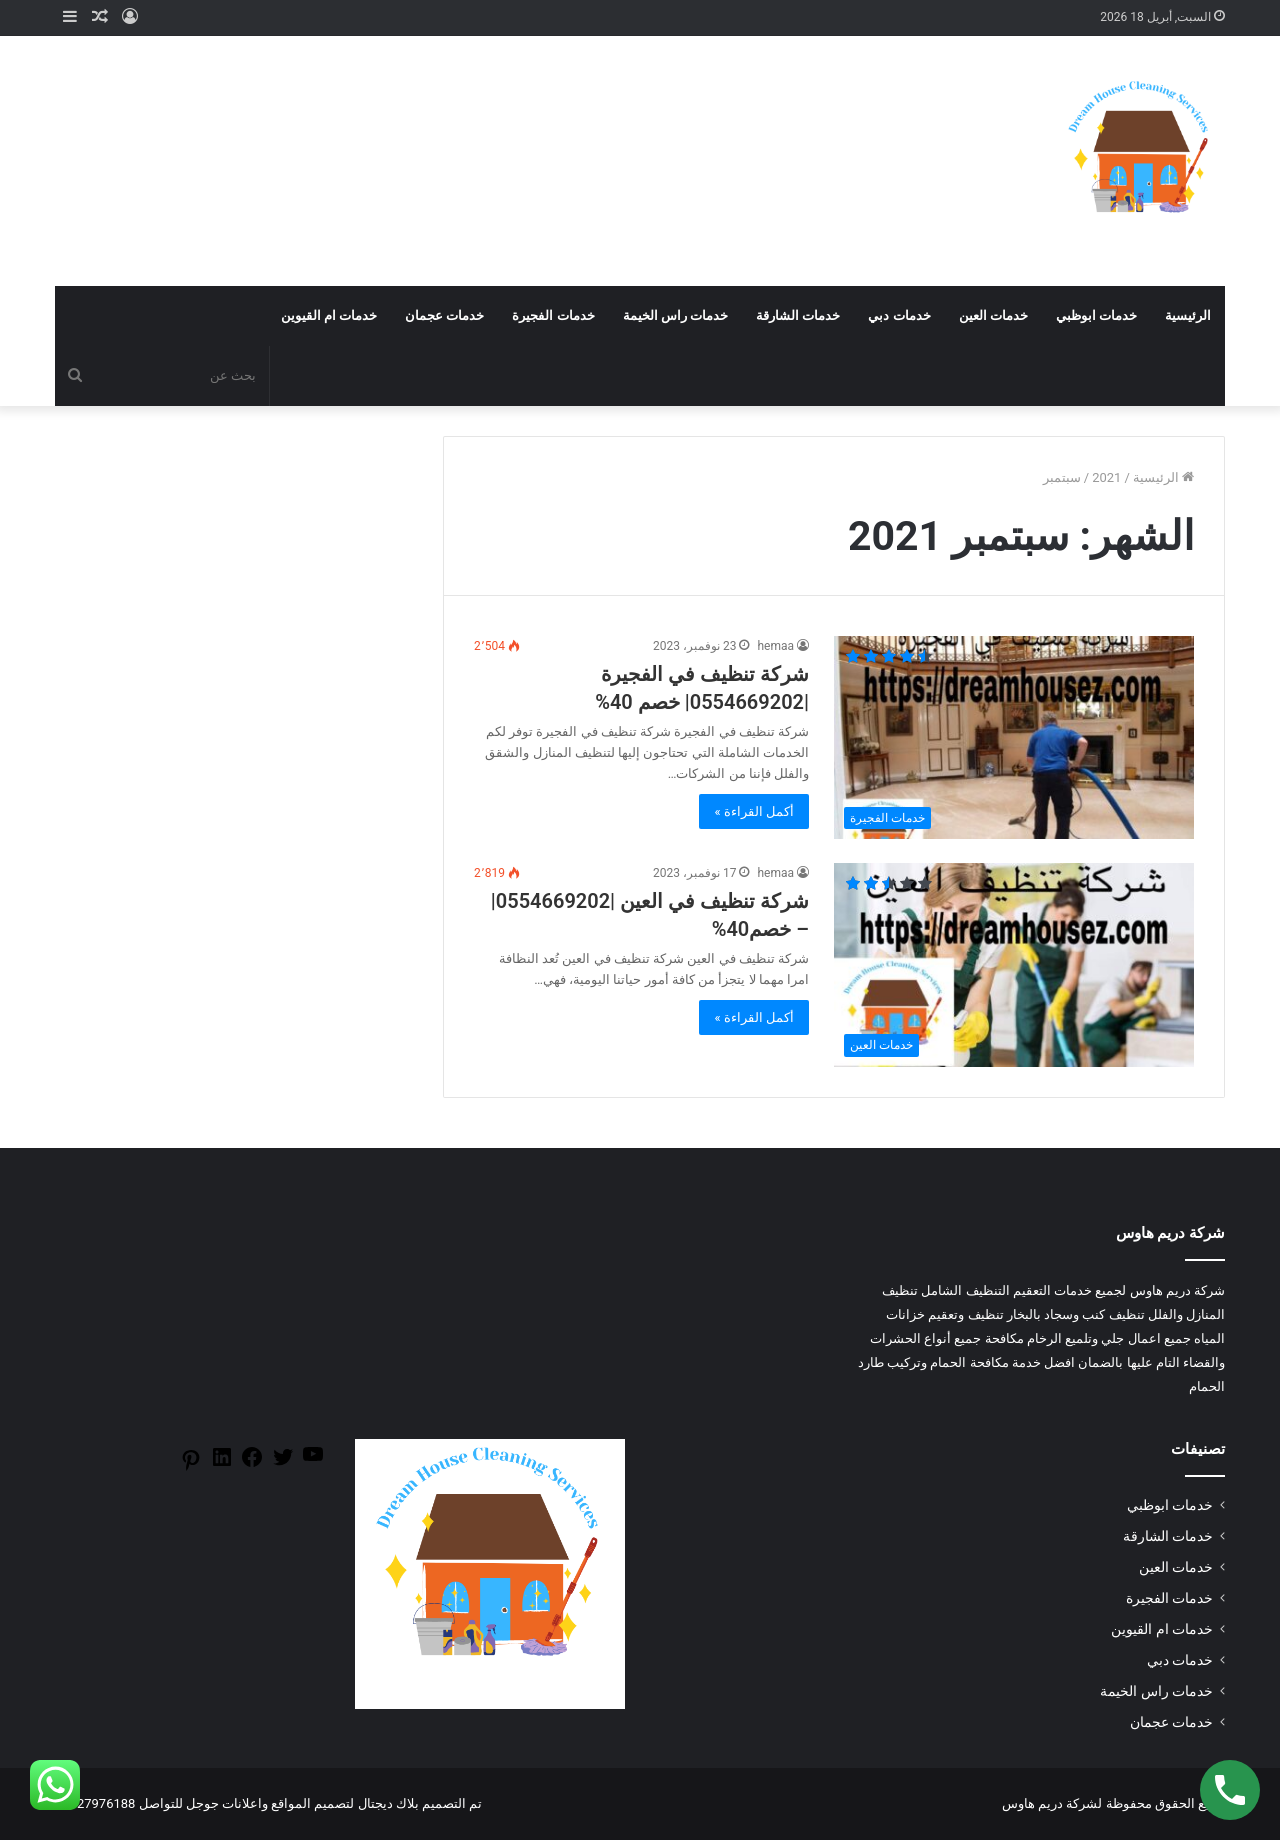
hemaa (775, 646)
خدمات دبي (899, 315)
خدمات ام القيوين (329, 315)
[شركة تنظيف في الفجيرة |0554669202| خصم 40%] (1014, 737)
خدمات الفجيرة (553, 315)
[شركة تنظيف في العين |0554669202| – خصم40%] (1014, 964)
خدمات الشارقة (798, 315)
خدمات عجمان (444, 315)
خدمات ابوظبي (1096, 315)
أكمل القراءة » (754, 811)
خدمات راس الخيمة (675, 315)
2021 (1106, 477)
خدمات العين (993, 315)
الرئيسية (1188, 315)
